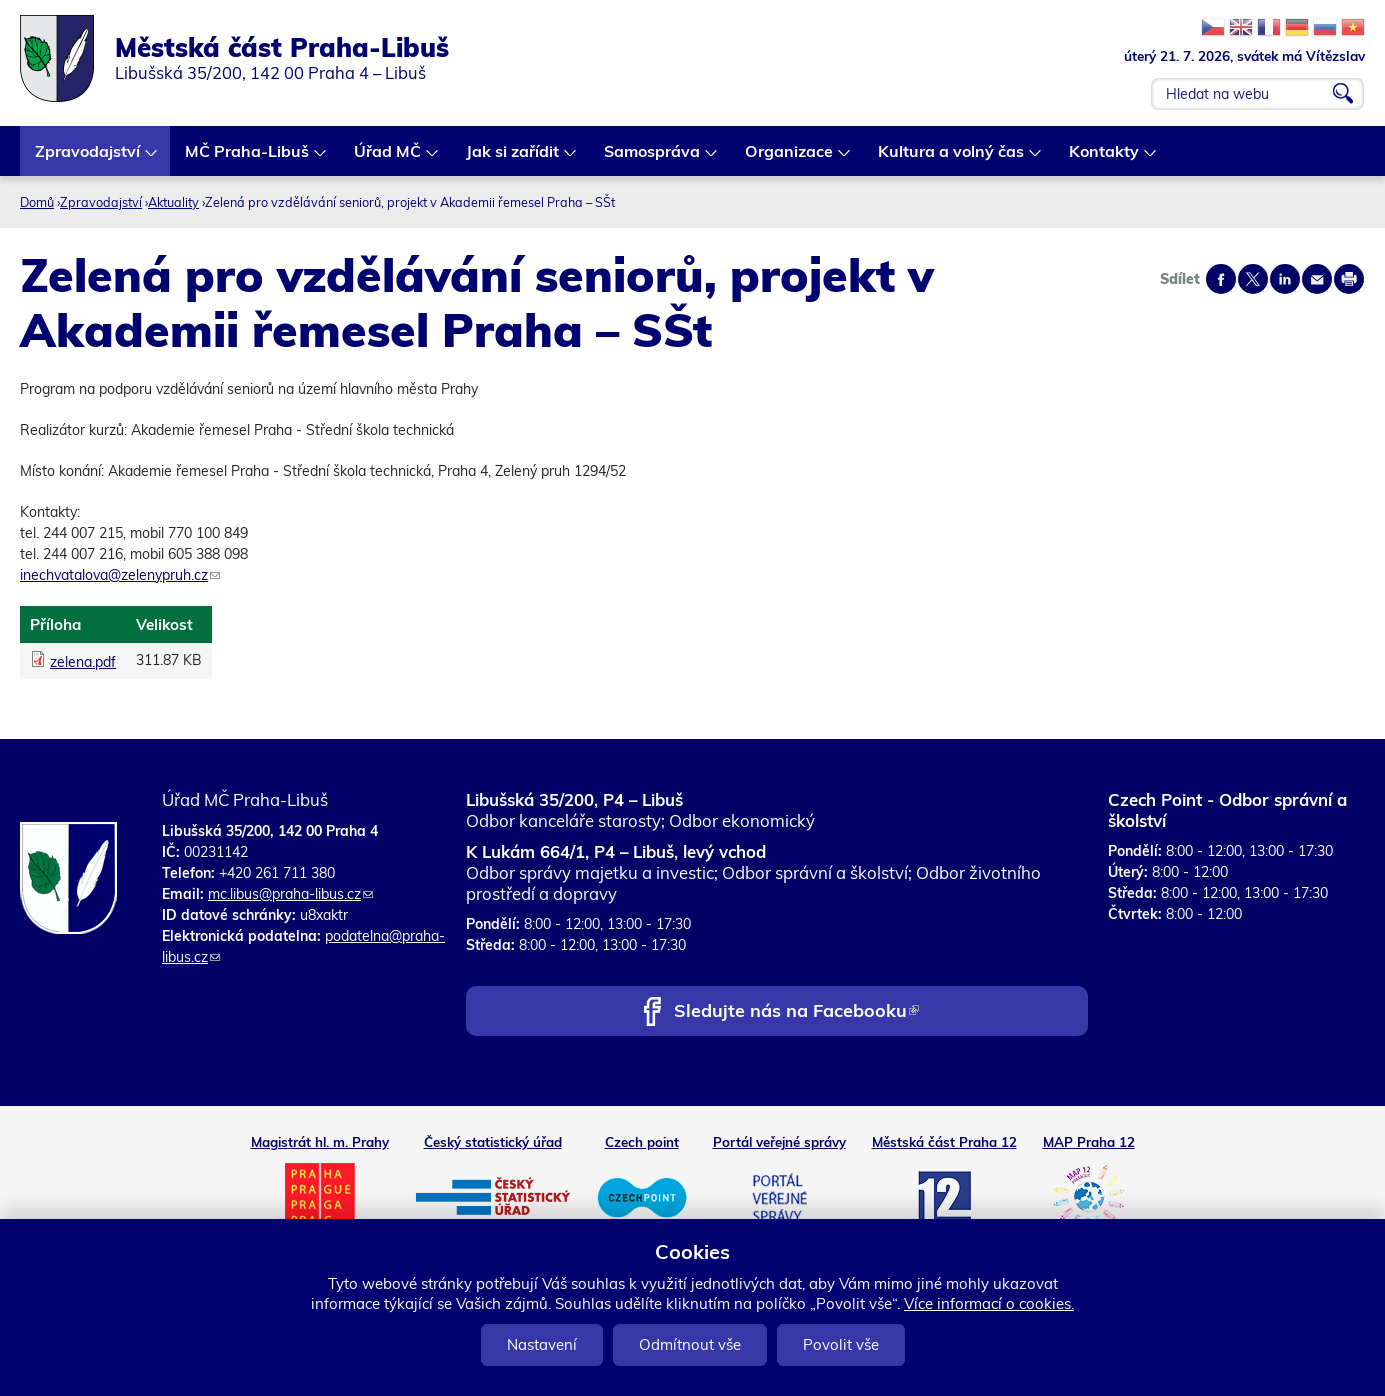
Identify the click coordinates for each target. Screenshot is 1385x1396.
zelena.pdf (83, 662)
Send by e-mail (1317, 279)
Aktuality (173, 202)
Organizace (790, 158)
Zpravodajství (88, 158)
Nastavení (542, 1344)
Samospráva (653, 158)
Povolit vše (841, 1344)
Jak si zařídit (513, 158)
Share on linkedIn (1285, 279)
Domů (37, 202)
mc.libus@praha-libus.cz (290, 894)
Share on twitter (1253, 279)
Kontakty (1105, 158)
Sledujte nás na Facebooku (796, 1012)
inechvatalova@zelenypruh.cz (120, 575)
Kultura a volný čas (952, 158)
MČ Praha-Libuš (248, 158)
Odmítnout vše (690, 1344)
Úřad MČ (388, 158)
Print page (1349, 279)
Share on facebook (1221, 279)
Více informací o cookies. (989, 1303)
